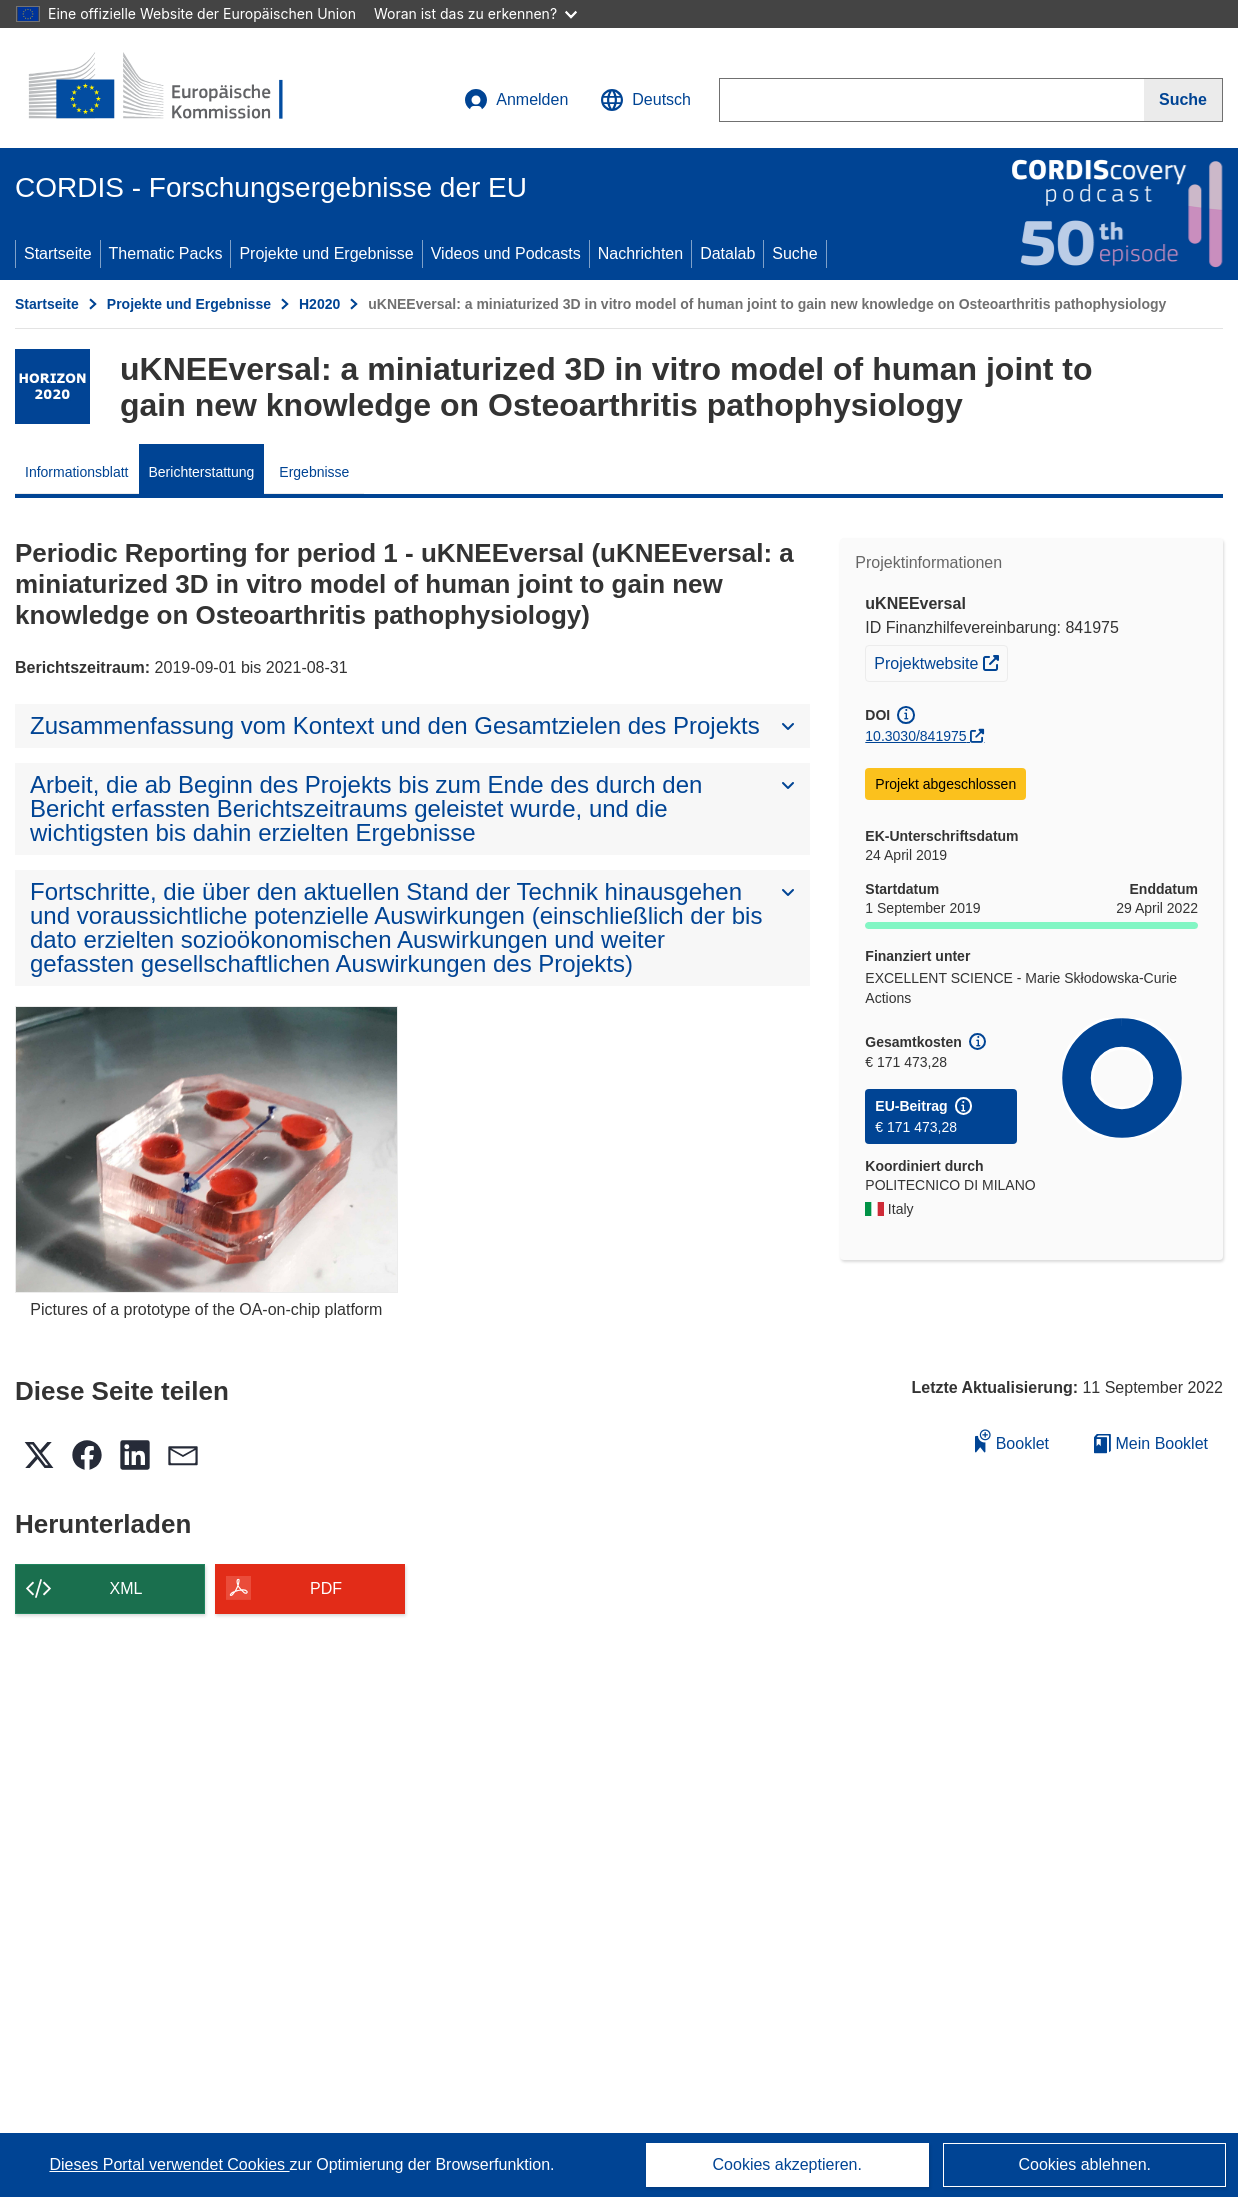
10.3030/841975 (915, 736)
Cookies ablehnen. (1084, 2164)
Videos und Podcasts (506, 253)
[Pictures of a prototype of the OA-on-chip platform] (206, 1149)
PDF (326, 1588)
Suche (794, 253)
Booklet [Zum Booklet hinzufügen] (1012, 1440)
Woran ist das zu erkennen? (475, 13)
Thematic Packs (166, 253)
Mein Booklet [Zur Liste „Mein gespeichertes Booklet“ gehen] (1151, 1443)
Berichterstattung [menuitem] (202, 472)
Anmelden (516, 100)
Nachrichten (640, 253)
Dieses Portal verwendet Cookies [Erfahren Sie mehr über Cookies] (169, 2164)
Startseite (58, 253)
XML (126, 1588)
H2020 (319, 304)
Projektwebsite (940, 661)
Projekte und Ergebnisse (326, 253)
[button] (645, 100)
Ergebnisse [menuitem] (314, 472)
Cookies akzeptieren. (787, 2164)
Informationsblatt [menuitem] (77, 472)
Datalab (727, 253)
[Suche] (1183, 100)
